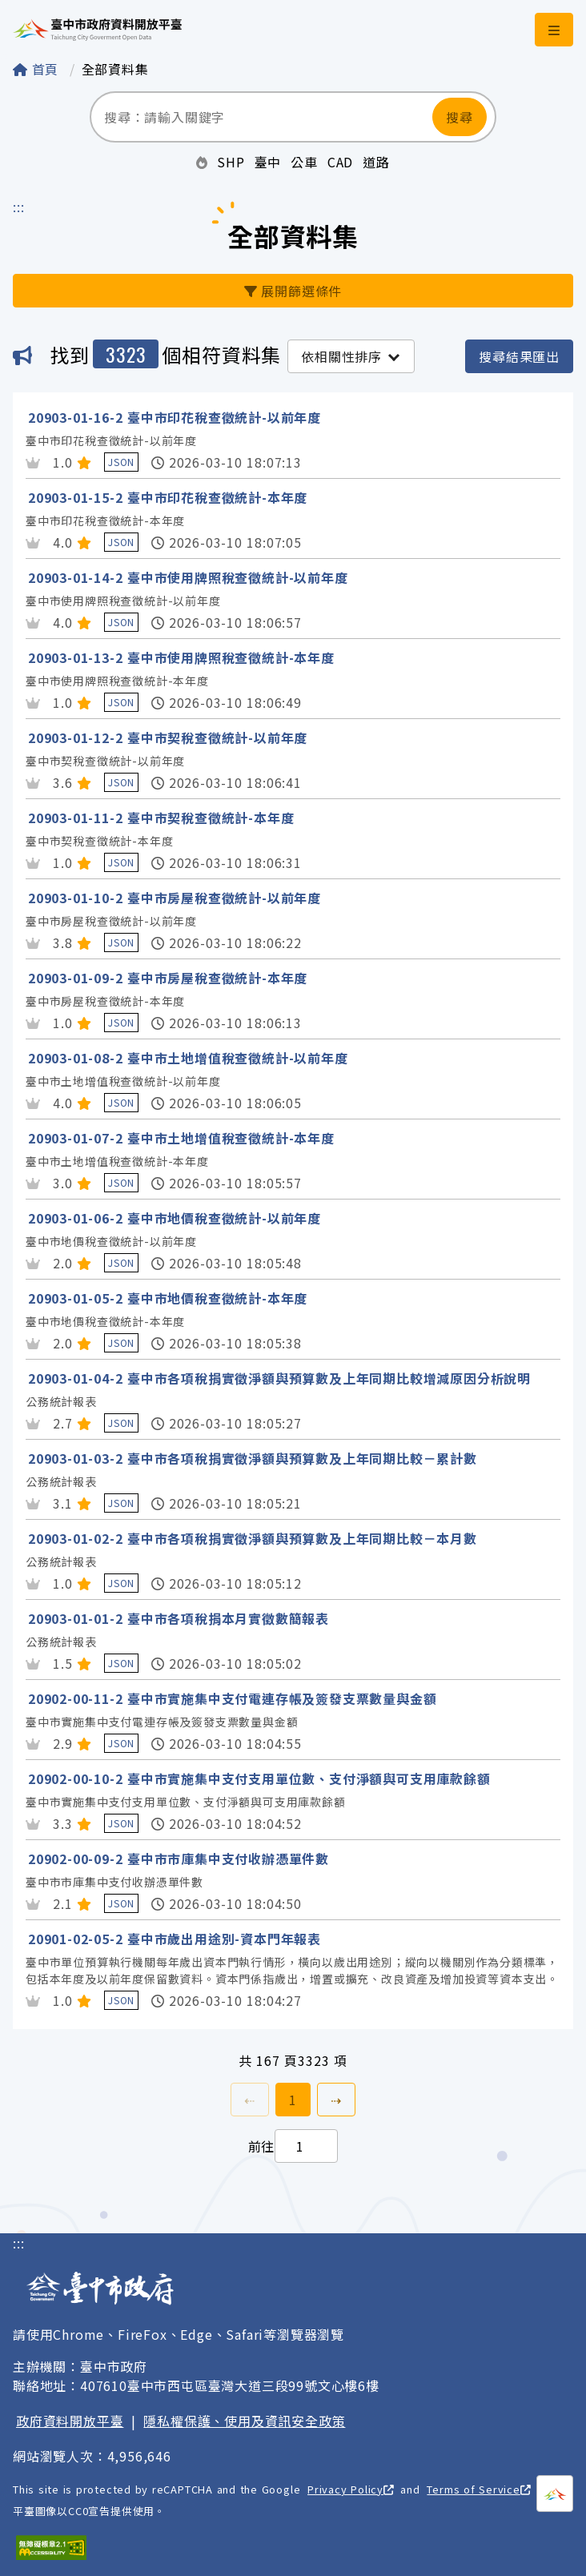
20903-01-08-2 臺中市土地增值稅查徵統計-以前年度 (188, 1057)
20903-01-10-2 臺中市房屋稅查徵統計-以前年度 (174, 897)
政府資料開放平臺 (69, 2420)
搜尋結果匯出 (519, 356)
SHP (230, 161)
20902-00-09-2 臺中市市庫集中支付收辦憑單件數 (178, 1858)
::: (18, 206)
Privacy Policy (350, 2489)
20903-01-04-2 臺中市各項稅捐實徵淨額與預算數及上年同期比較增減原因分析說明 (279, 1378)
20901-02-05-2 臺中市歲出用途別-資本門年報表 (174, 1938)
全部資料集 (115, 68)
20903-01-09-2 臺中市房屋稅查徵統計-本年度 (167, 977)
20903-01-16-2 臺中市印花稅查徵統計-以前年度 (174, 417)
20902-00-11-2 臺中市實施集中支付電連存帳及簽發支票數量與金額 (232, 1698)
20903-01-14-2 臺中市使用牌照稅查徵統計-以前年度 (188, 577)
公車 (304, 161)
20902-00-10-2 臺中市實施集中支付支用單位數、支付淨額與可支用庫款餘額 (259, 1778)
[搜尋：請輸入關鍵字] (261, 117)
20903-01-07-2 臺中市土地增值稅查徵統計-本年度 (181, 1137)
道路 (376, 161)
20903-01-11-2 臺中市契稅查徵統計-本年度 (161, 817)
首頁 (38, 68)
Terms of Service (478, 2489)
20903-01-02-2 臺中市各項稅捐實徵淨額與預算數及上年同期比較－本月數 (252, 1538)
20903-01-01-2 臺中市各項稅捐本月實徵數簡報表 (178, 1618)
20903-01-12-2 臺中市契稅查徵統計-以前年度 (167, 737)
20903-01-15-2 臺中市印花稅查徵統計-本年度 (167, 497)
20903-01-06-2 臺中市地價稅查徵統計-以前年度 (174, 1218)
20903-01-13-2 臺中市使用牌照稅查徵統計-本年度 (181, 657)
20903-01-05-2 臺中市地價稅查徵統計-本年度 (167, 1298)
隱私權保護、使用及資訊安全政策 (244, 2420)
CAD (340, 161)
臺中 (268, 161)
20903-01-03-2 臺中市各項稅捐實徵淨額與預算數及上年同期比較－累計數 (252, 1458)
